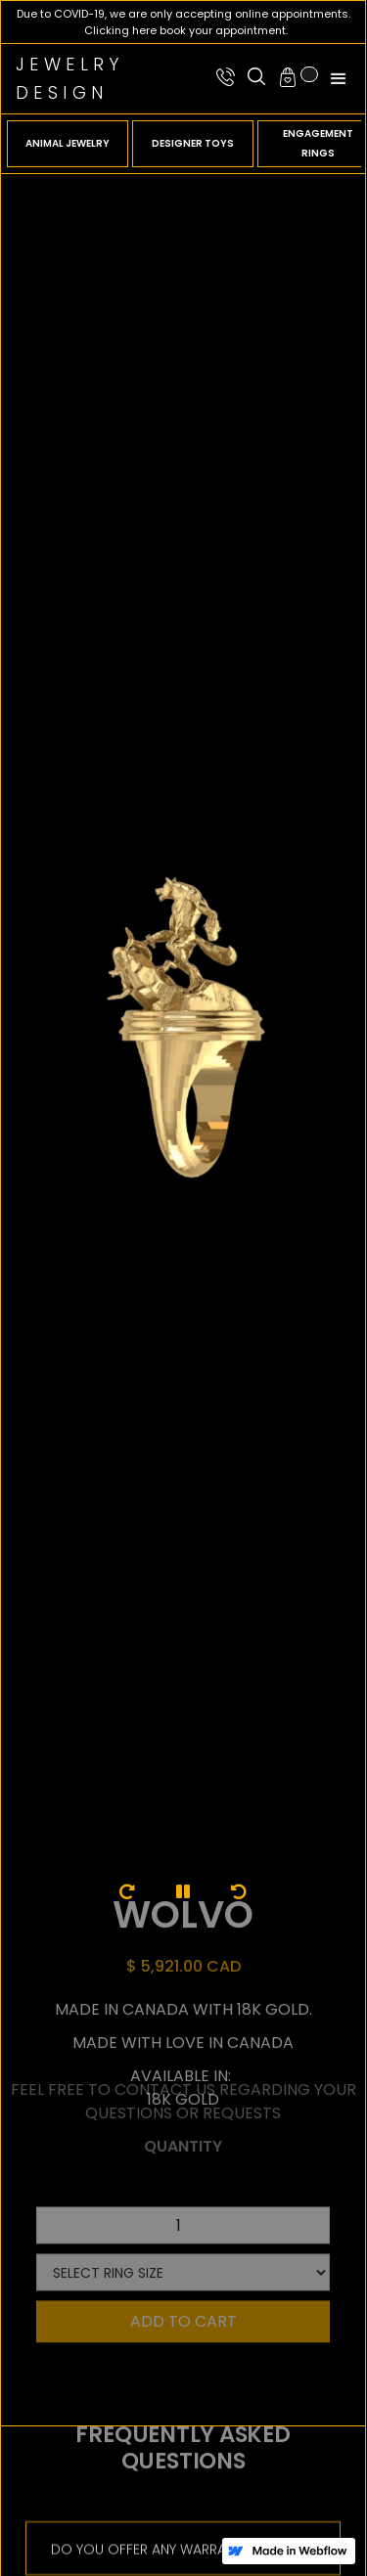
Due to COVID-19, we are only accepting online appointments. (183, 14)
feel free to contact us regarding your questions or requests (183, 2069)
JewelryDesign (70, 78)
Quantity (183, 2114)
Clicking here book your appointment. (186, 30)
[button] (296, 77)
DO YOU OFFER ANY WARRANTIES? (159, 2540)
